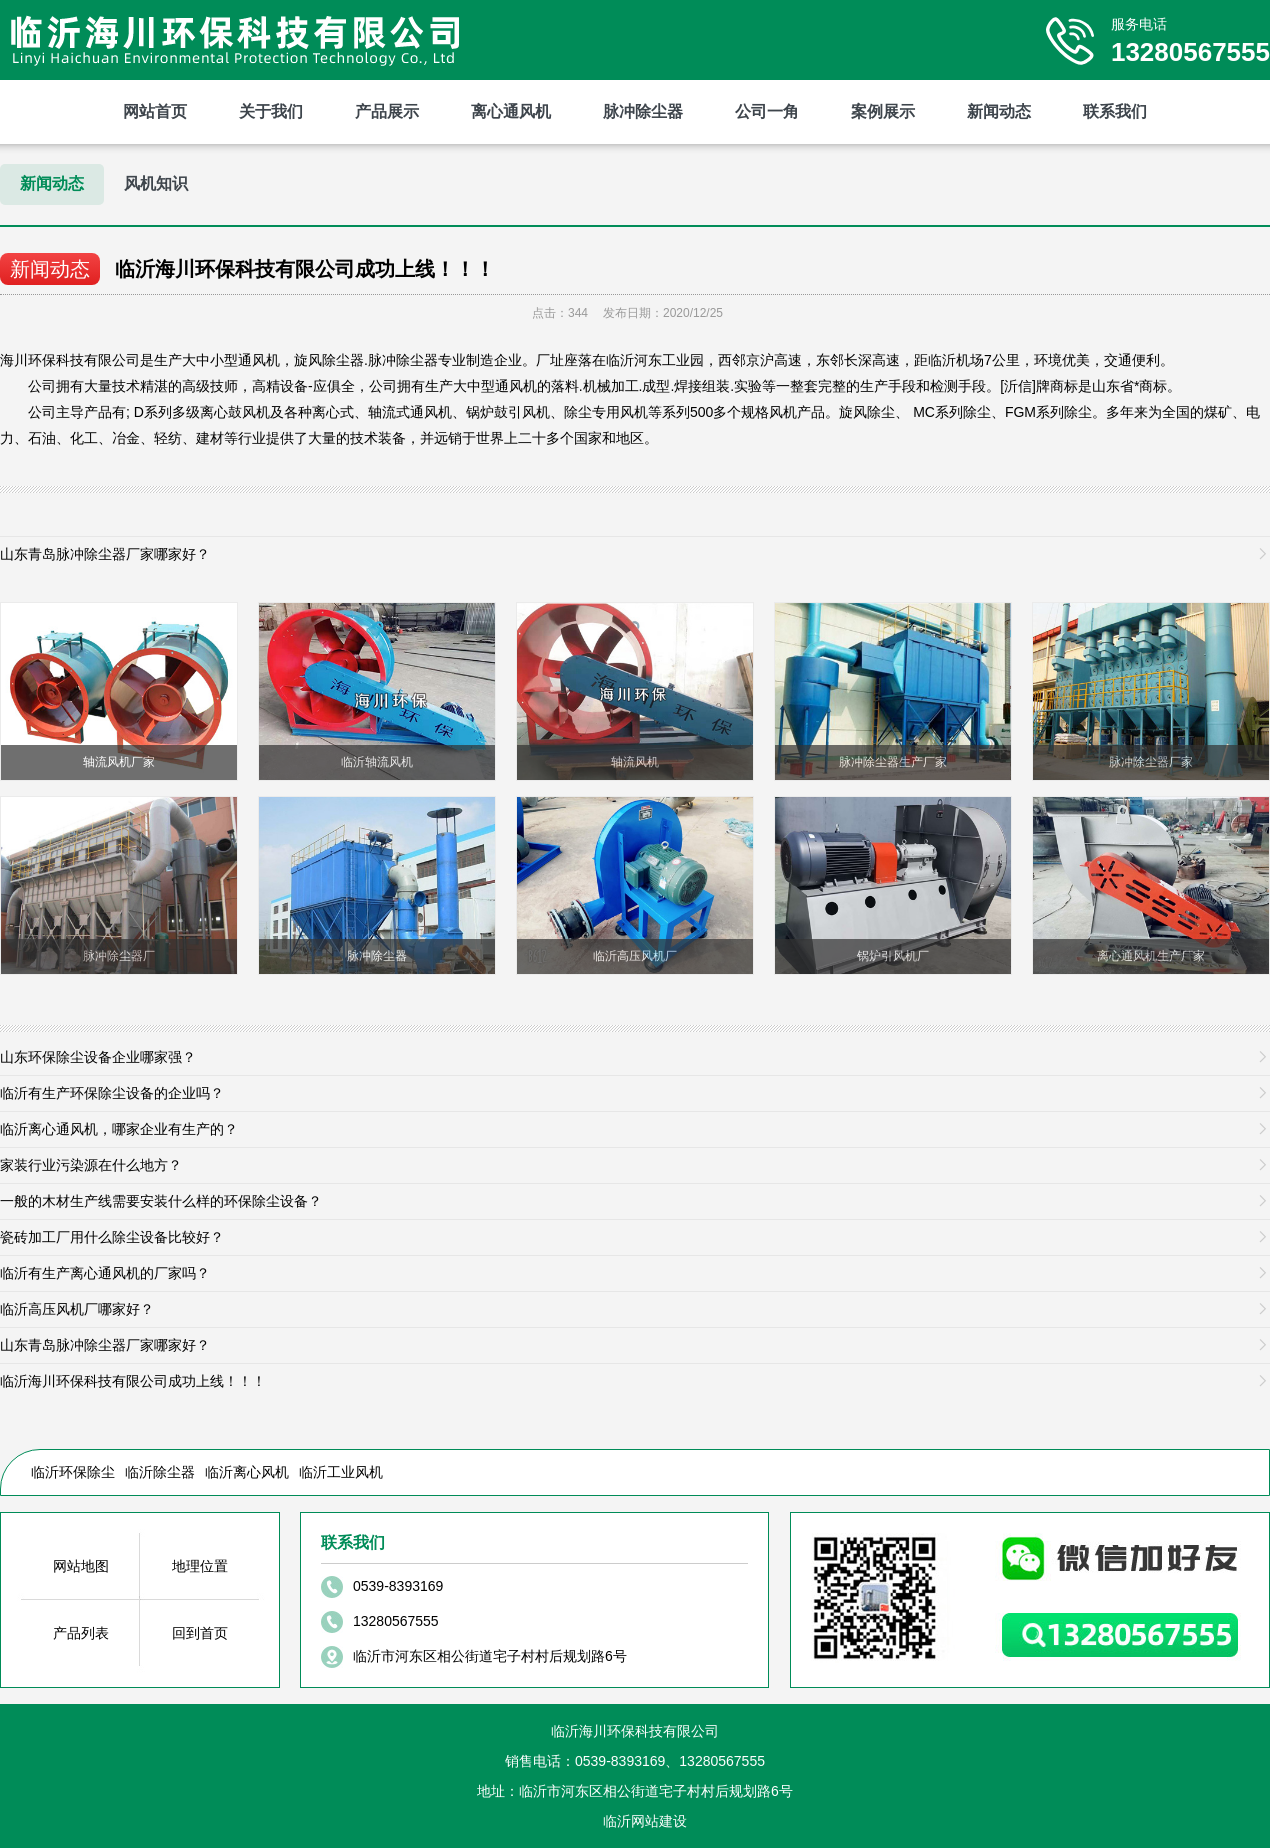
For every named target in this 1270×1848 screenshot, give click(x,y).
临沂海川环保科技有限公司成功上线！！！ (305, 269)
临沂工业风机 (341, 1472)
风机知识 (156, 183)
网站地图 (81, 1566)
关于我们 (271, 111)
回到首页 (200, 1633)
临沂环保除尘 (73, 1472)
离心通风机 (511, 111)
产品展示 (387, 111)
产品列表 (81, 1633)
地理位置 (200, 1566)
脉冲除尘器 (643, 111)
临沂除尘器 (160, 1472)
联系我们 (1115, 111)
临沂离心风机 (247, 1472)
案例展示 (883, 111)
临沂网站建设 (645, 1821)
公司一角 (767, 111)
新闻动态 (999, 111)
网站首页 (155, 111)
